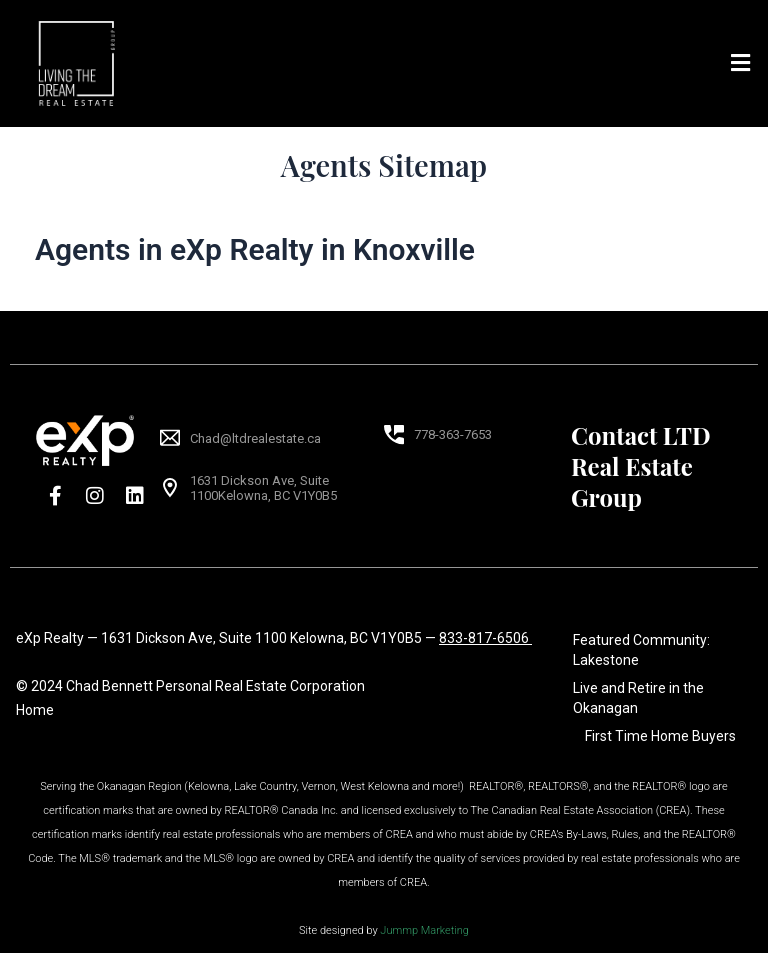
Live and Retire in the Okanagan (638, 698)
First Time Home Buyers (660, 736)
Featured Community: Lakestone (641, 650)
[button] (741, 63)
